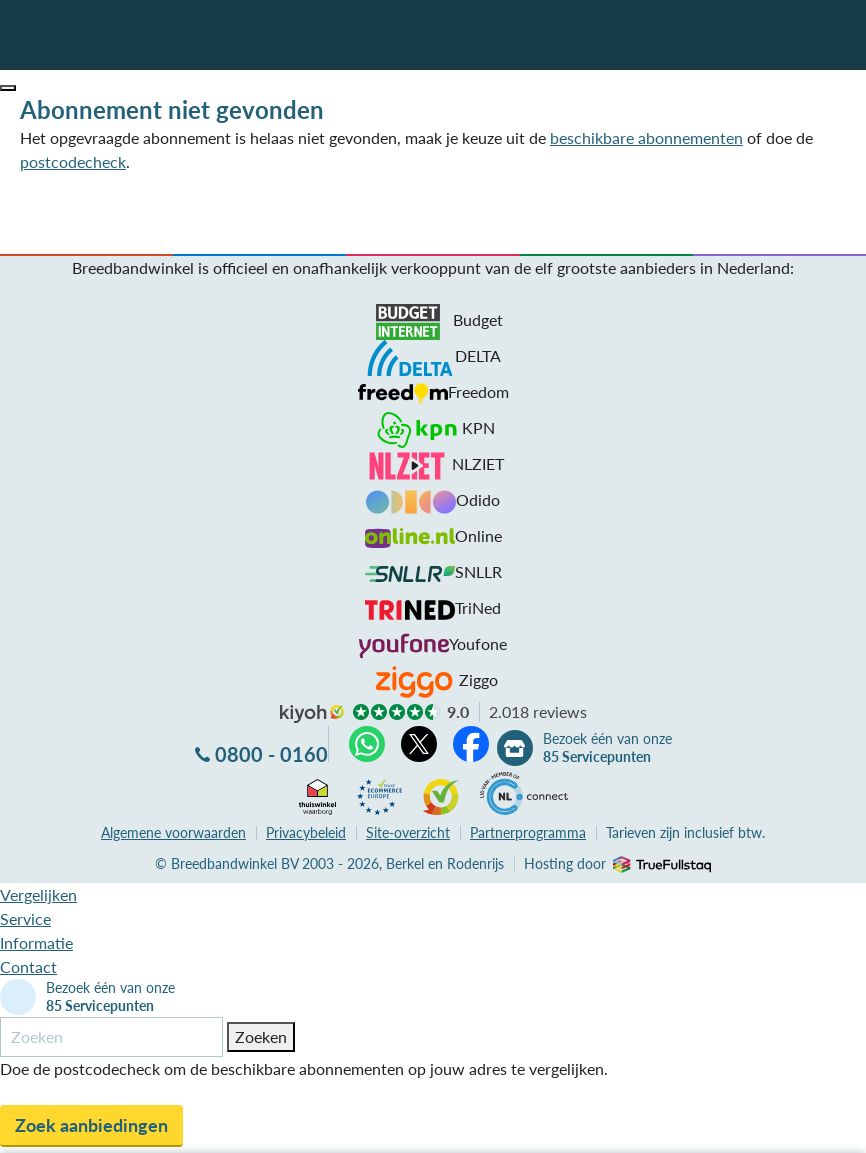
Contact (28, 966)
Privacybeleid (306, 832)
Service (25, 918)
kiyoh (312, 714)
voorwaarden (173, 832)
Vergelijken (38, 894)
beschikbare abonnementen (646, 137)
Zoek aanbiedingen (91, 1125)
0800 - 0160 (271, 754)
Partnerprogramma (528, 832)
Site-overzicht (408, 832)
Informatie (36, 942)
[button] (8, 88)
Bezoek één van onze (607, 748)
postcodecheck (73, 161)
